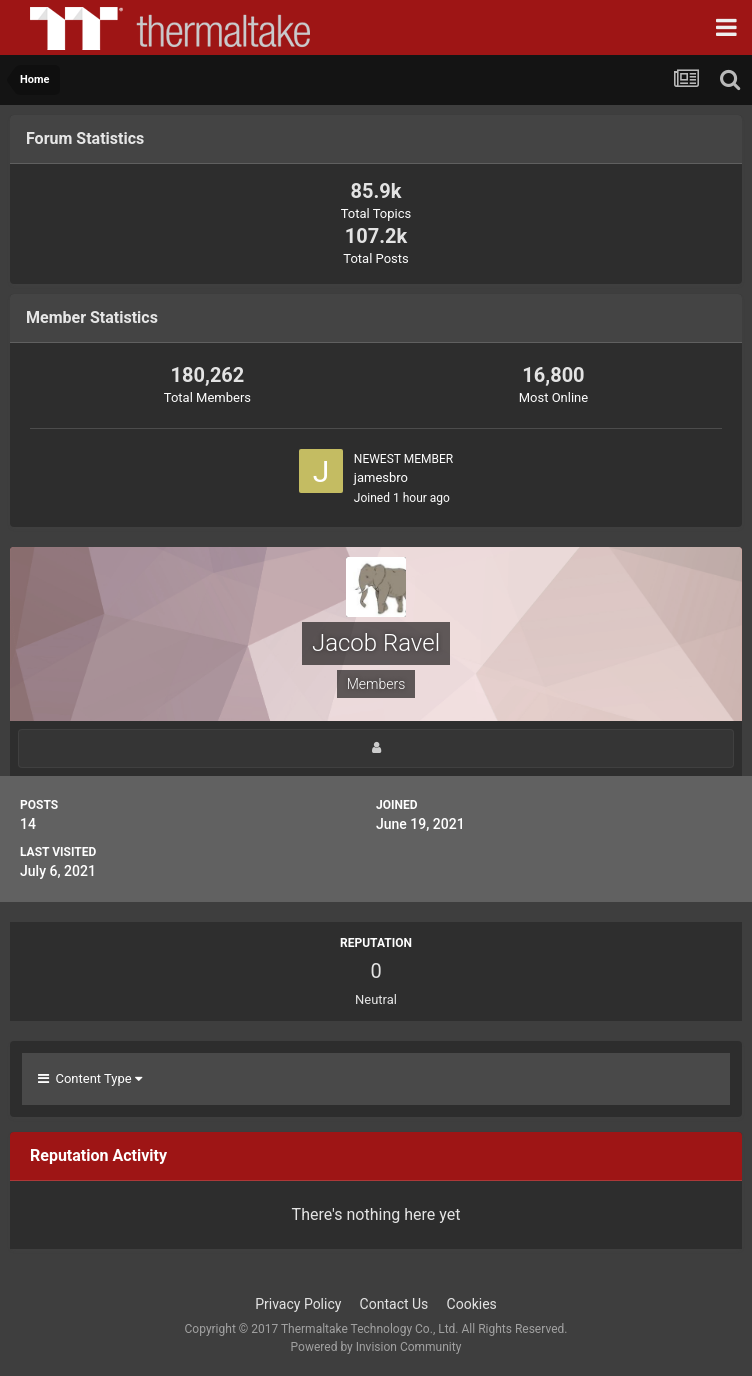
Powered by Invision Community (376, 1347)
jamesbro (381, 477)
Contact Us (394, 1304)
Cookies (472, 1304)
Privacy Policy (298, 1304)
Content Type (90, 1078)
